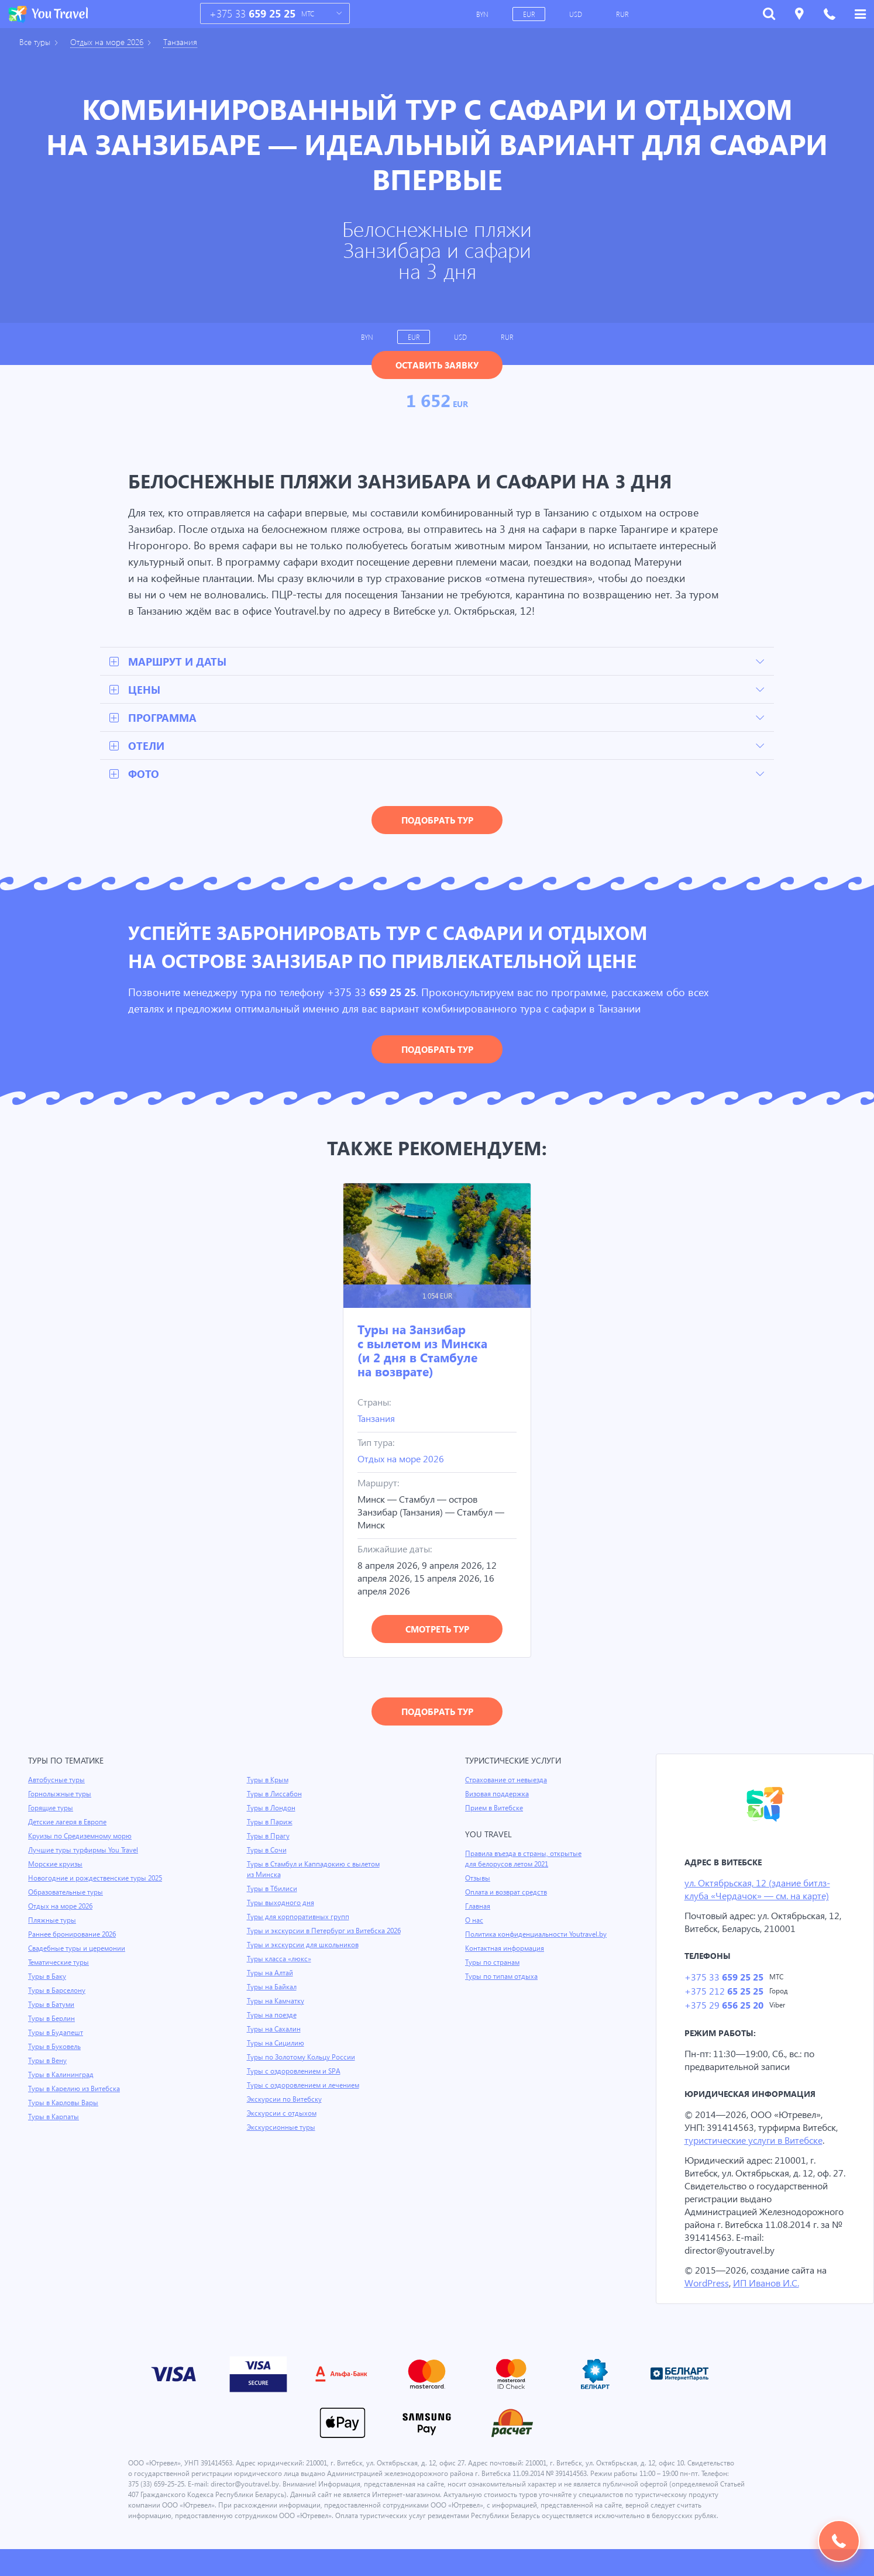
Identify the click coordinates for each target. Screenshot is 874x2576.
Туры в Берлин (52, 2020)
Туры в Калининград (62, 2076)
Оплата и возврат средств (508, 1893)
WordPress (707, 2299)
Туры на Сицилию (276, 2044)
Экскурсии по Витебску (285, 2100)
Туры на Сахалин (274, 2030)
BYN (483, 14)
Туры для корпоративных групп (299, 1918)
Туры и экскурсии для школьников (304, 1946)
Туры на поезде (272, 2016)
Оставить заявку (437, 365)
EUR (529, 14)
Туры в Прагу (268, 1837)
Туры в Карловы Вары (64, 2104)
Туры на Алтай (271, 1974)
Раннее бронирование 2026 (73, 1935)
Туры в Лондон (272, 1809)
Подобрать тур (437, 820)
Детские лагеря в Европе (69, 1823)
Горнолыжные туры (60, 1795)
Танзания (187, 42)
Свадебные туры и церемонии (78, 1949)
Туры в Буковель (55, 2048)
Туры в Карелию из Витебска (75, 2090)
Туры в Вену (48, 2062)
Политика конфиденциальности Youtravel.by (538, 1935)
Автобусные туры (57, 1781)
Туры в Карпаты (54, 2118)
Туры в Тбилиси (273, 1890)
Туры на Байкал (273, 1988)
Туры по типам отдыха (502, 1978)
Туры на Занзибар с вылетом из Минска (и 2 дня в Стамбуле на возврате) (422, 1351)
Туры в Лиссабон (275, 1795)
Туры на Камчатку (277, 2002)
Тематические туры (60, 1963)
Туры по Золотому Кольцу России (302, 2058)
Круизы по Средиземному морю (81, 1837)
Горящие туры (51, 1809)
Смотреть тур (437, 1630)
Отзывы (478, 1879)
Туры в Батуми (52, 2006)
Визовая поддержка (498, 1795)
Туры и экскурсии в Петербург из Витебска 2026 (326, 1932)
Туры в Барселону (57, 1992)
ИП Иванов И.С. (768, 2299)
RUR (623, 14)
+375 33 (252, 14)
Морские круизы (55, 1865)
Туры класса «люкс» (280, 1960)
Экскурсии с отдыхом (282, 2114)
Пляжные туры (52, 1921)
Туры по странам (493, 1963)
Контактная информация (506, 1949)
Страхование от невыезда (508, 1781)
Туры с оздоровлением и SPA (295, 2072)
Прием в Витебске (495, 1809)
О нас (474, 1921)
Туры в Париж (270, 1823)
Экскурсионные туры (282, 2128)
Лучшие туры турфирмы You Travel (85, 1851)
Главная (478, 1907)
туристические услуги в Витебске (757, 2143)
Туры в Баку (48, 1978)
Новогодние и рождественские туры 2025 (97, 1879)
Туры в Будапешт (56, 2034)
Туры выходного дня (281, 1904)
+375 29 (723, 2008)
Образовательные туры (67, 1893)
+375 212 (723, 1993)
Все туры (36, 42)
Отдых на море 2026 (111, 42)
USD (576, 14)
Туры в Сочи (267, 1851)
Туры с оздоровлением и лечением (305, 2086)
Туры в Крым (268, 1781)
